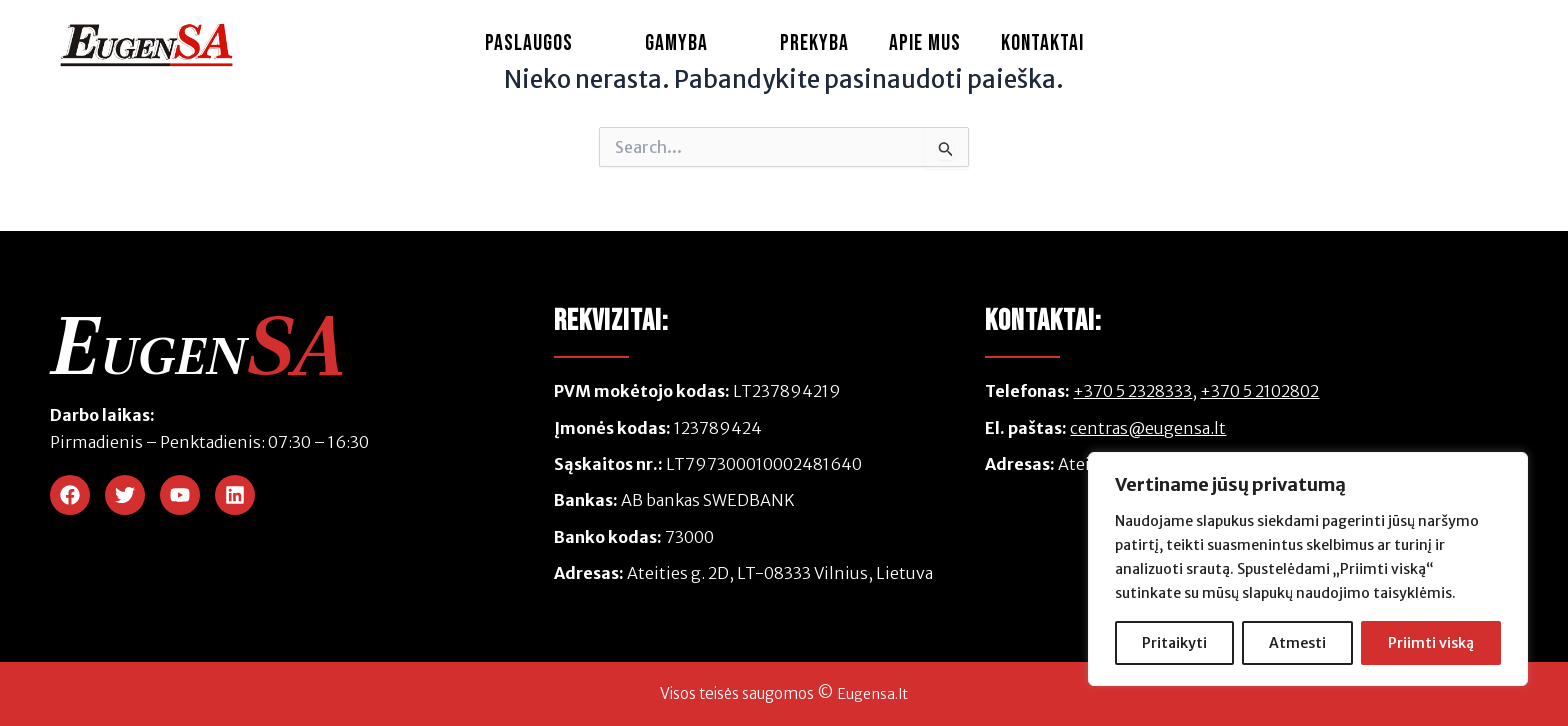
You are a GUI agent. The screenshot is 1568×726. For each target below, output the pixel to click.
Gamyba (692, 44)
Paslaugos (545, 44)
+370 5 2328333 (1132, 391)
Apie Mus (925, 43)
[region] (1308, 569)
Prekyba (814, 43)
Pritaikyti (1174, 643)
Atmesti (1297, 643)
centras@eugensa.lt (1148, 428)
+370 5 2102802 (1259, 391)
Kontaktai (1042, 43)
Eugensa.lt (872, 693)
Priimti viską (1431, 643)
